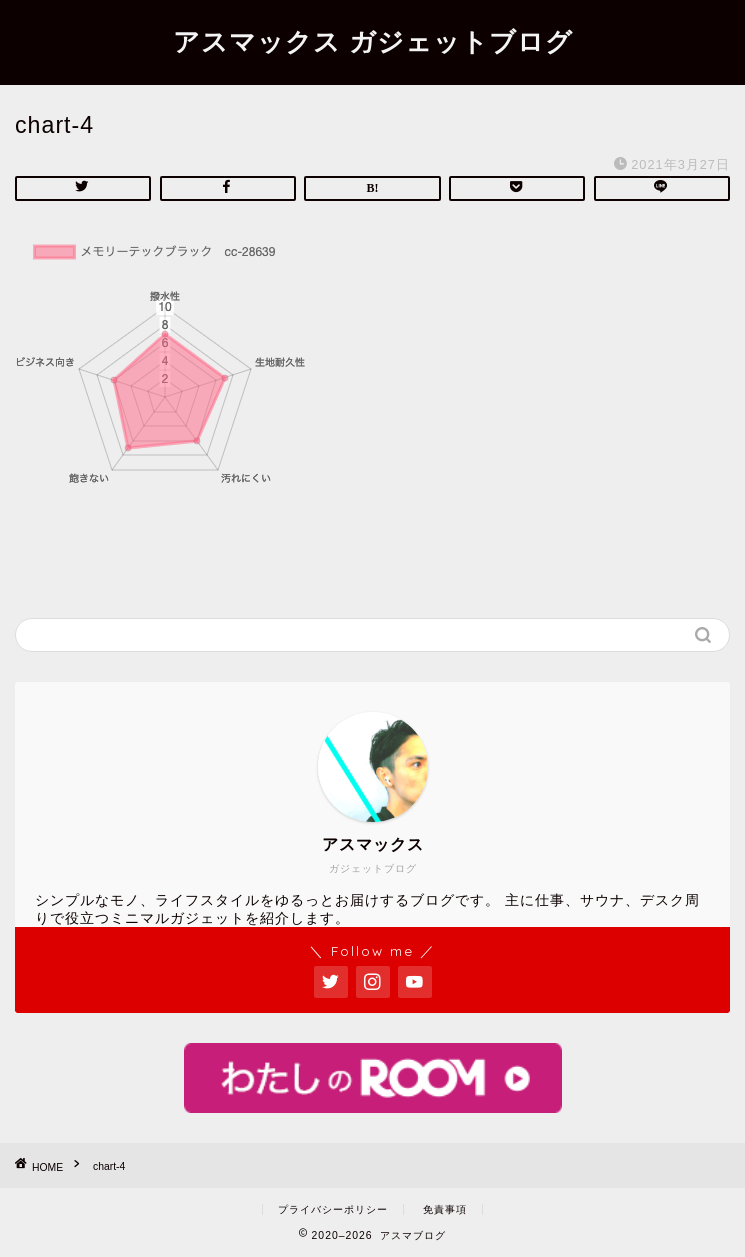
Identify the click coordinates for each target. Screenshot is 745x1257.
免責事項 (445, 1209)
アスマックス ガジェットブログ (373, 41)
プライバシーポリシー (333, 1209)
